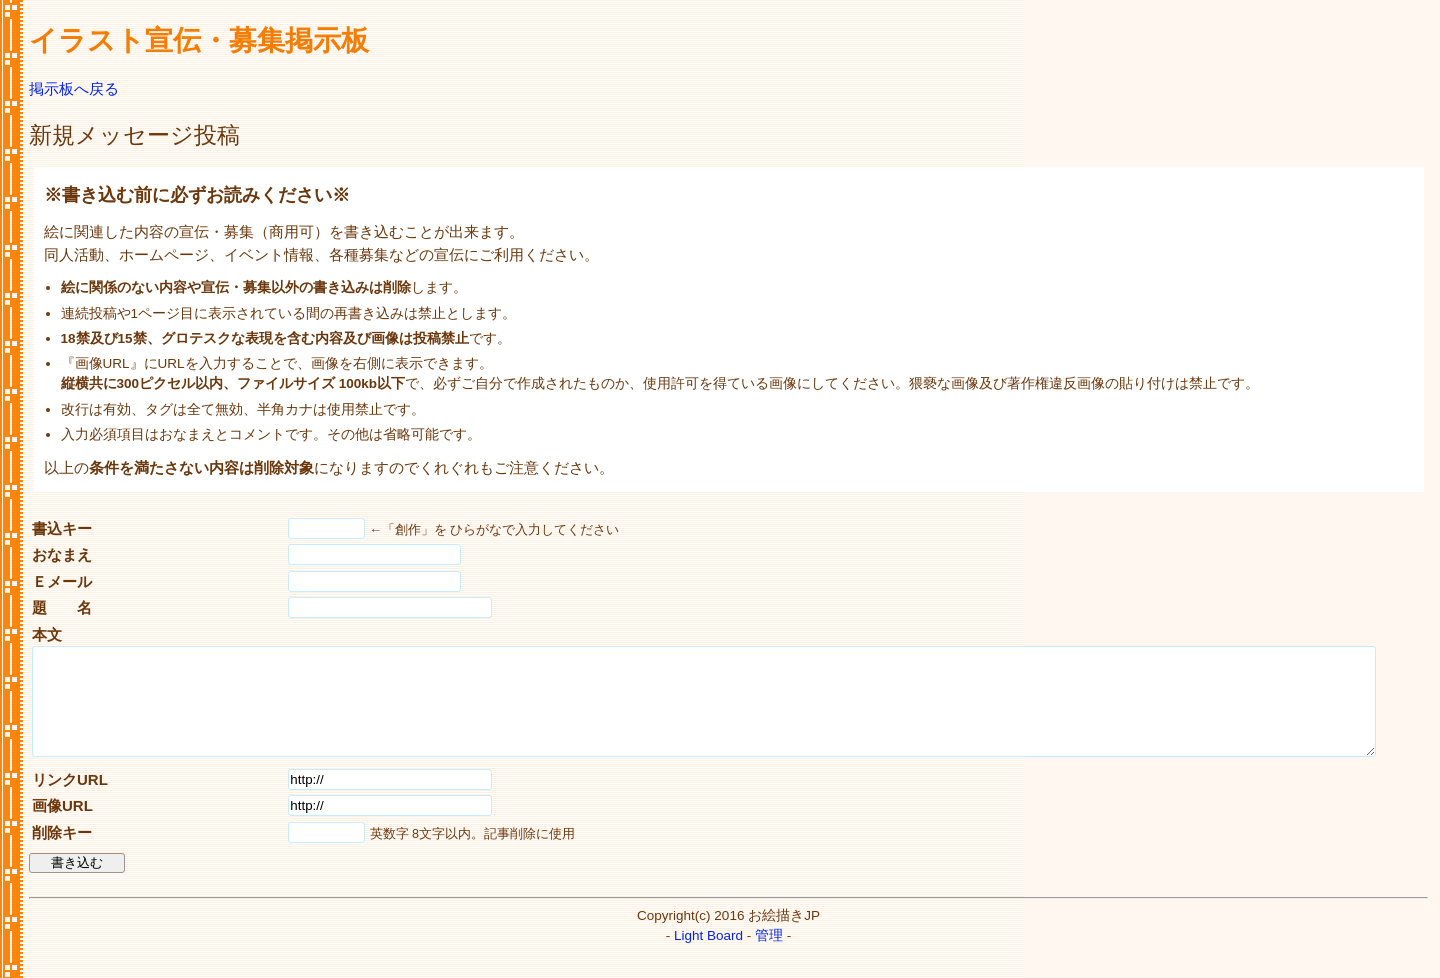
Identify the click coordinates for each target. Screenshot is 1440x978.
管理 (769, 956)
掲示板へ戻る (74, 88)
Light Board (708, 956)
